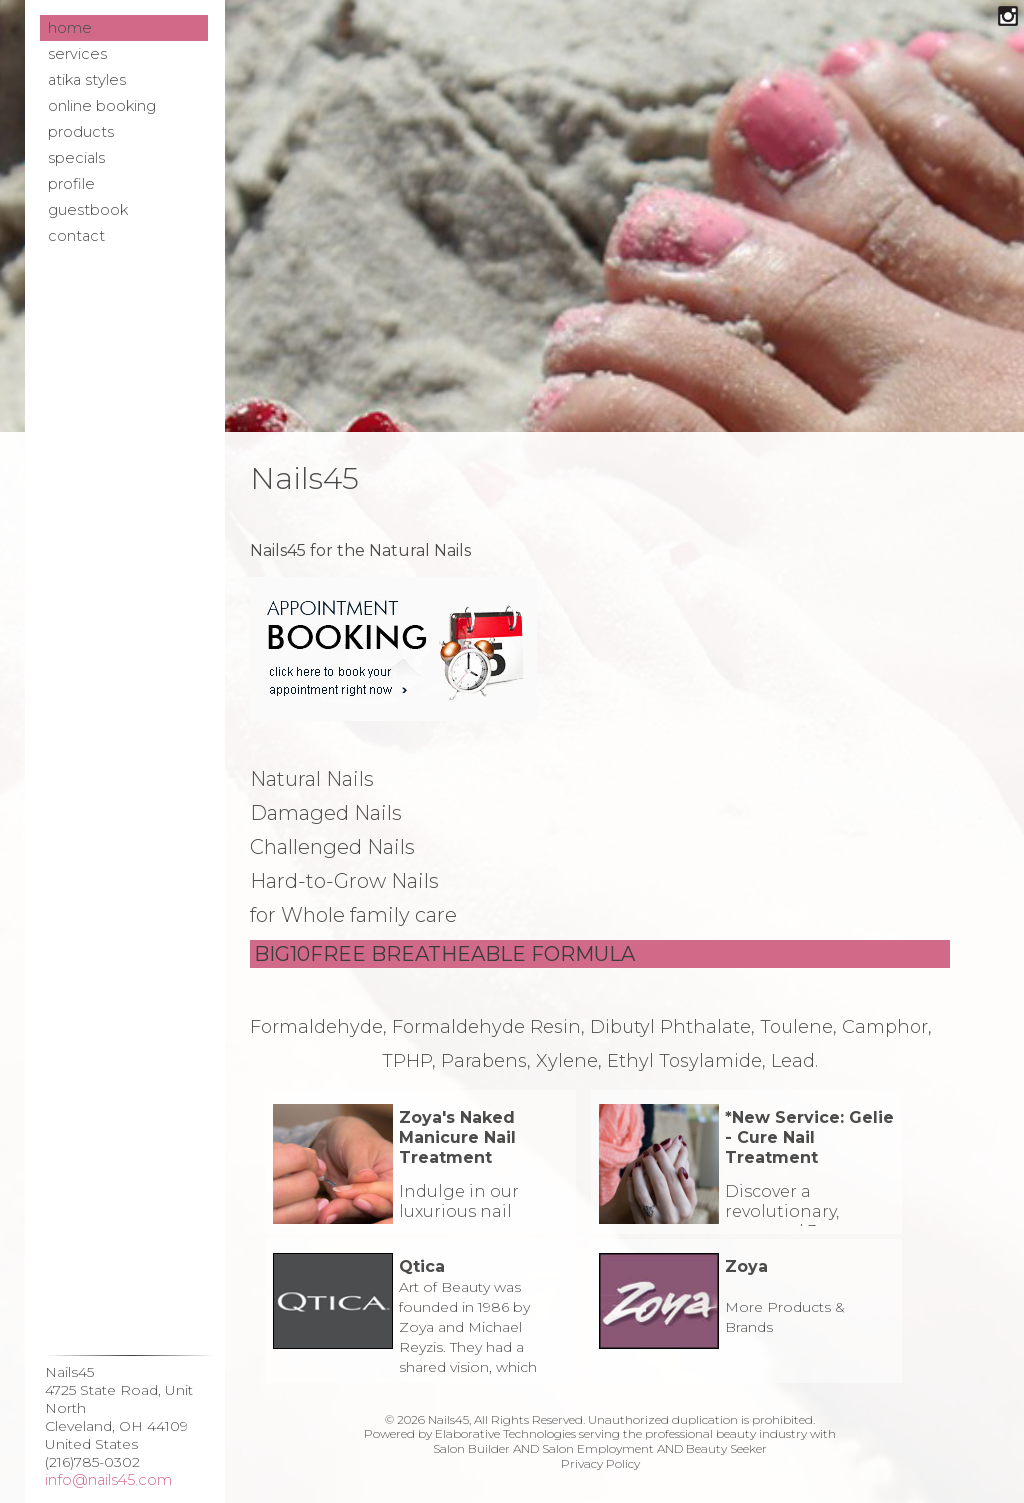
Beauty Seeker (726, 1448)
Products (81, 132)
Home (70, 28)
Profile (71, 184)
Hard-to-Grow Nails (344, 881)
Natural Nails (312, 779)
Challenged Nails (332, 847)
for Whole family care (353, 915)
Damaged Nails (326, 813)
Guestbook (88, 210)
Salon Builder (471, 1448)
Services (77, 54)
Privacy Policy (600, 1463)
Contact (76, 236)
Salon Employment (598, 1448)
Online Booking (102, 106)
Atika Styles (87, 80)
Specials (76, 158)
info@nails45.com (108, 1480)
